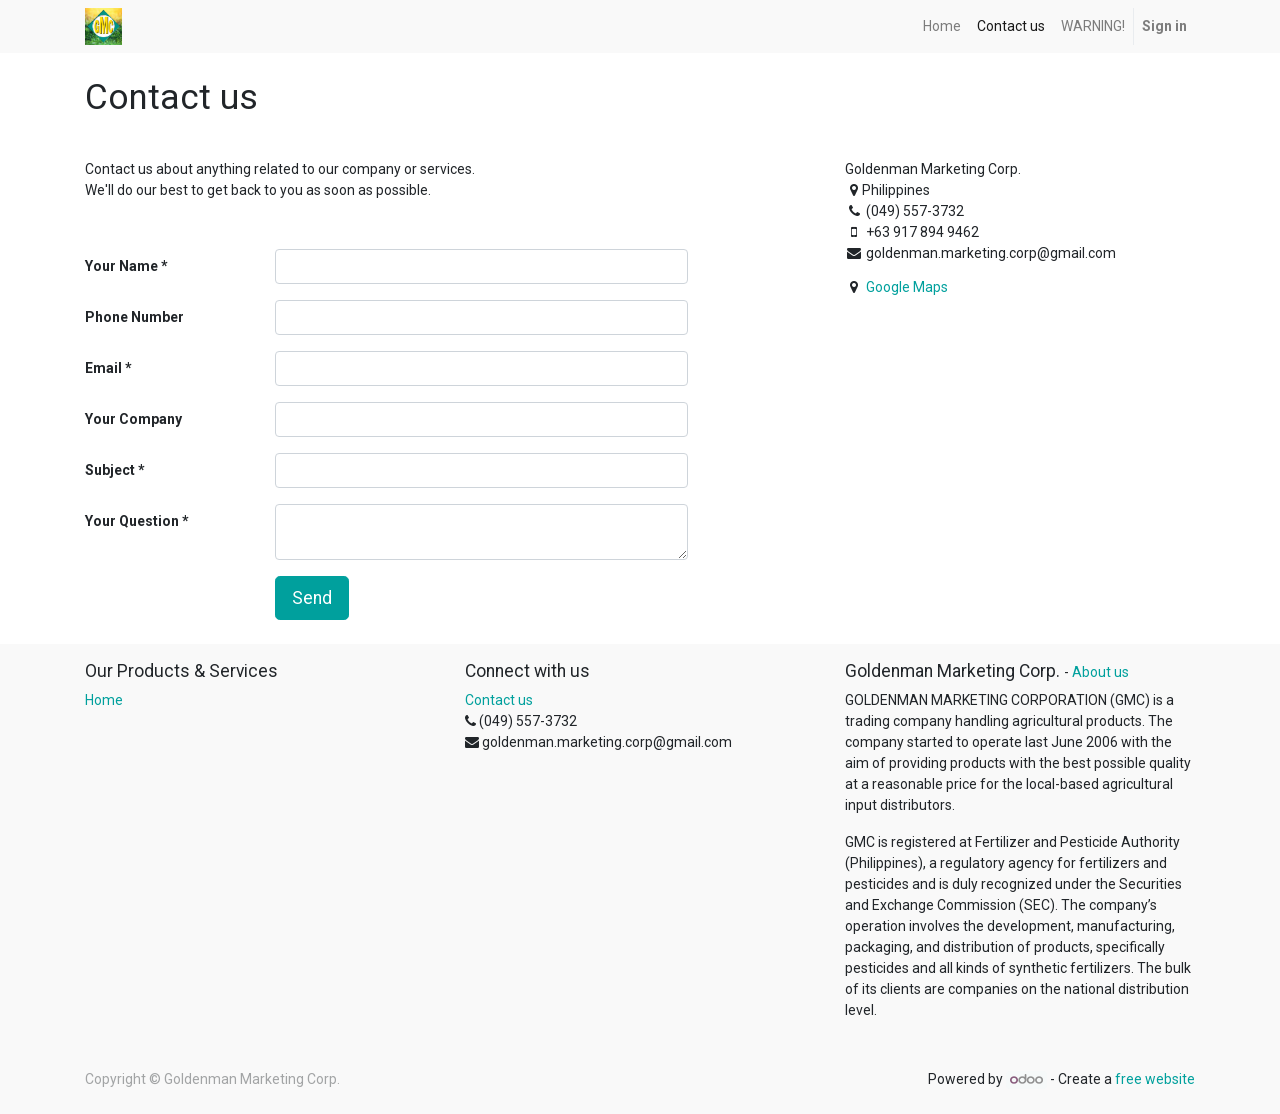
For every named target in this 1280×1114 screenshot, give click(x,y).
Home (104, 700)
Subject (110, 470)
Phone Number (134, 317)
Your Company (133, 419)
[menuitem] (942, 26)
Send (312, 598)
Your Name (121, 266)
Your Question (132, 521)
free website (1155, 1079)
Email (103, 368)
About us (1100, 672)
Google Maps (907, 287)
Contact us (499, 700)
